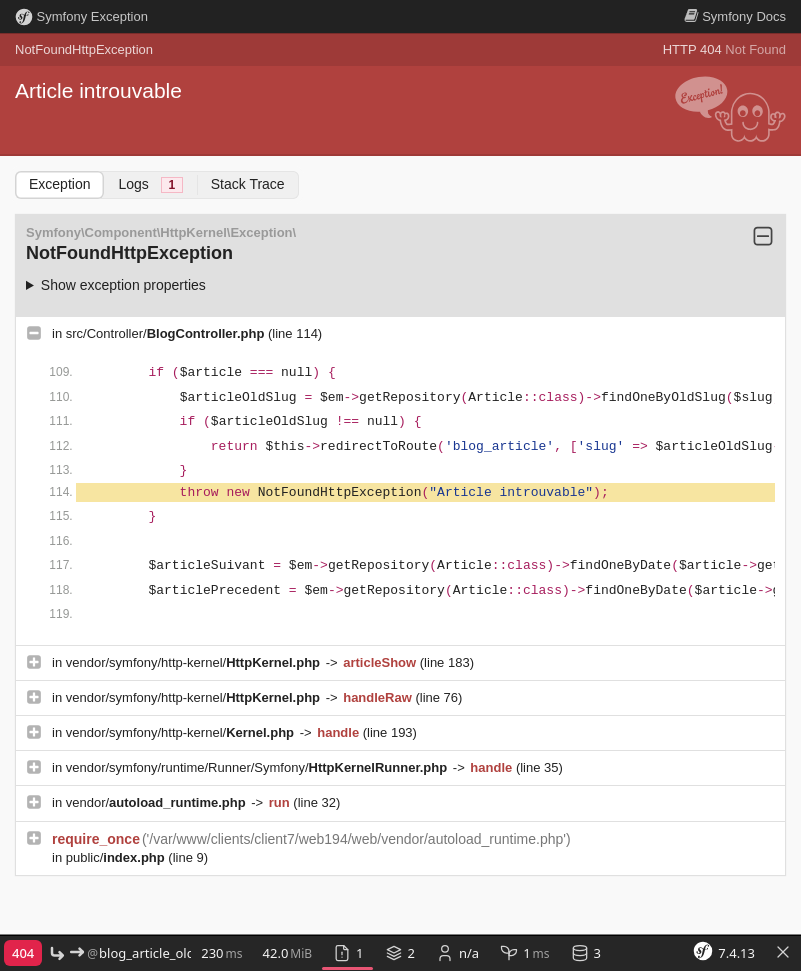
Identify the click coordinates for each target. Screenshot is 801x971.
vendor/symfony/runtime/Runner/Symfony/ (258, 767)
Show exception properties (123, 285)
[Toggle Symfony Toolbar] (783, 953)
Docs (735, 16)
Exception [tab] (59, 184)
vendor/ (158, 802)
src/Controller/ (167, 333)
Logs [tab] (150, 184)
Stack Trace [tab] (248, 184)
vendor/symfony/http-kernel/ (195, 662)
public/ (117, 857)
